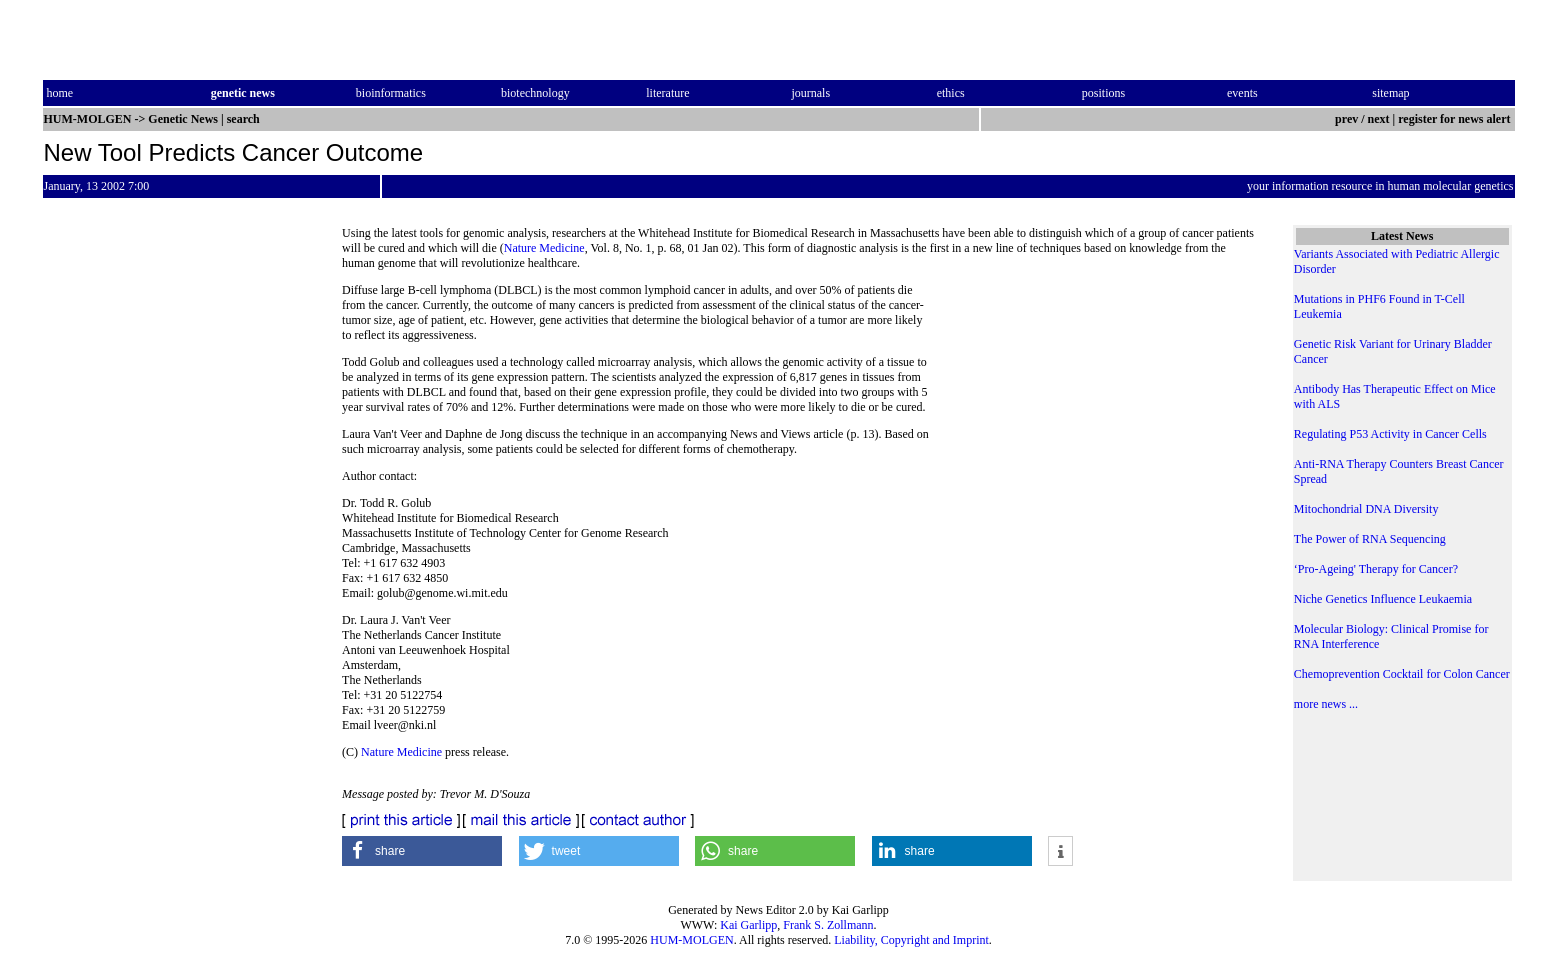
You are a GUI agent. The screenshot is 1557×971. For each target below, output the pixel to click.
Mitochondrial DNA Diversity (1366, 509)
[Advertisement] (1097, 420)
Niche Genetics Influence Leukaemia (1383, 599)
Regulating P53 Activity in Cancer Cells (1390, 434)
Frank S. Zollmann (828, 925)
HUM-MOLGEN (691, 940)
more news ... (1326, 704)
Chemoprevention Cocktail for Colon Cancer (1402, 674)
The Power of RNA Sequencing (1370, 539)
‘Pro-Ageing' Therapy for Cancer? (1376, 569)
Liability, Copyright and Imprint (911, 940)
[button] (422, 851)
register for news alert (1455, 119)
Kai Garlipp (748, 925)
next (1379, 119)
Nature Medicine (544, 248)
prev (1346, 119)
